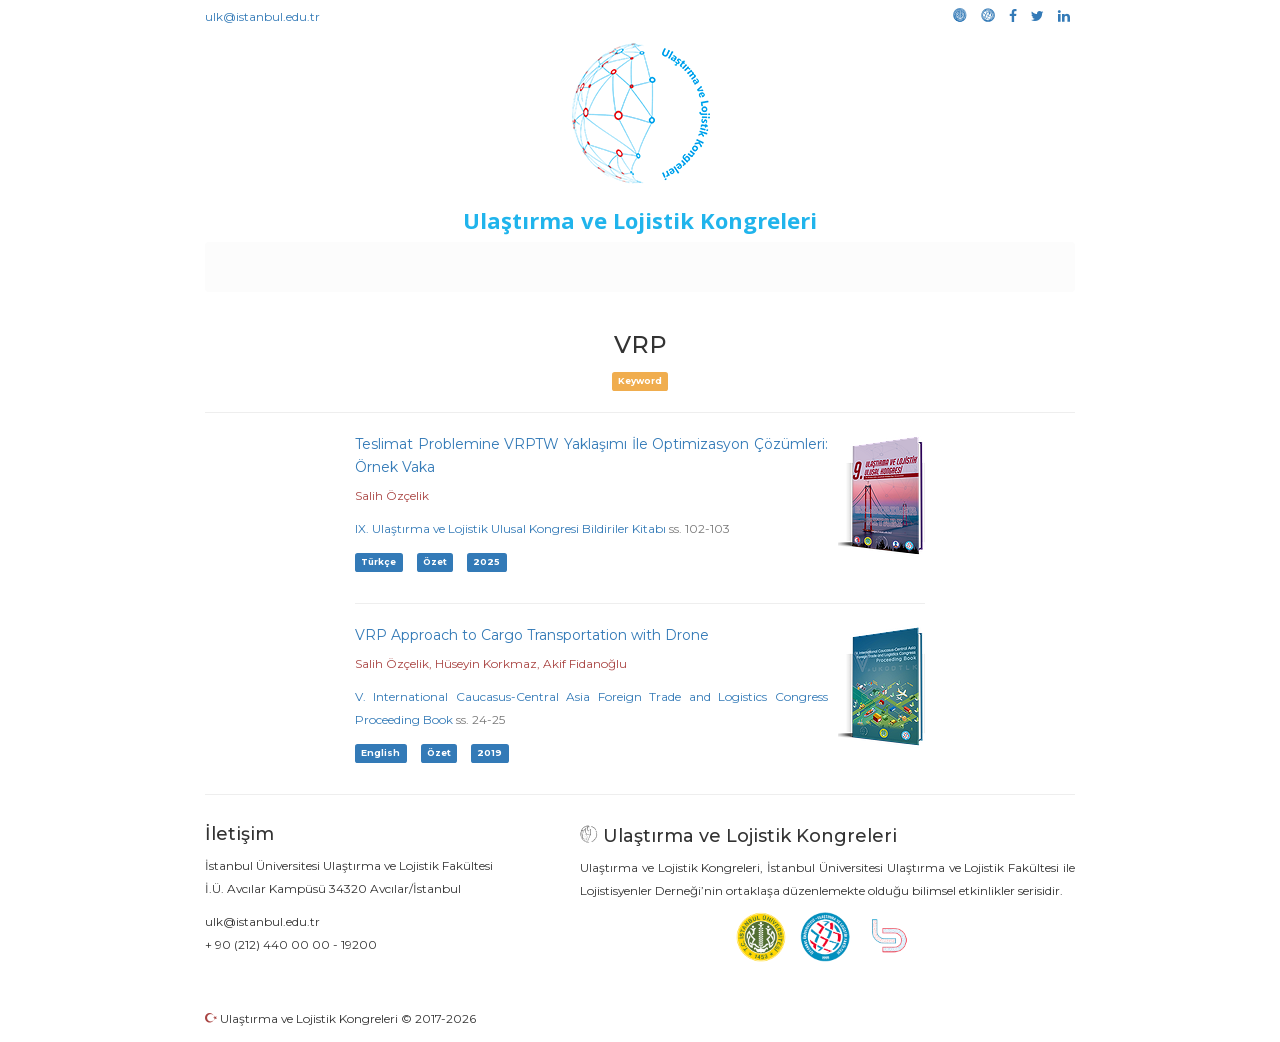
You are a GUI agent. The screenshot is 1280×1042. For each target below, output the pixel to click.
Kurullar (361, 262)
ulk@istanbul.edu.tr (262, 16)
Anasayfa (289, 262)
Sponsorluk (777, 262)
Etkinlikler (609, 262)
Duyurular (691, 262)
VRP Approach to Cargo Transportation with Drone (532, 635)
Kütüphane (869, 262)
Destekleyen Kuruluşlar (481, 262)
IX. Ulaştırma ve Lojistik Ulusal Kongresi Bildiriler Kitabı (510, 528)
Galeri (941, 262)
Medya (999, 262)
